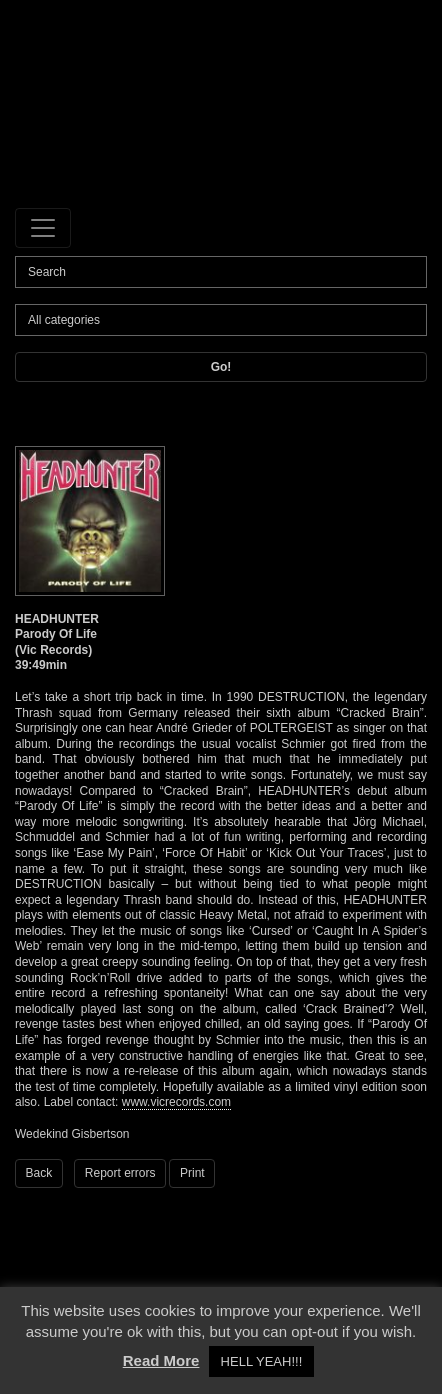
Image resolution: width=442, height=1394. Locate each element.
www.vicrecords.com (176, 1102)
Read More (161, 1360)
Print (192, 1173)
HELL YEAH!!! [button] (262, 1361)
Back (39, 1173)
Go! (221, 367)
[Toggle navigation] (43, 228)
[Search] (221, 272)
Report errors (120, 1173)
